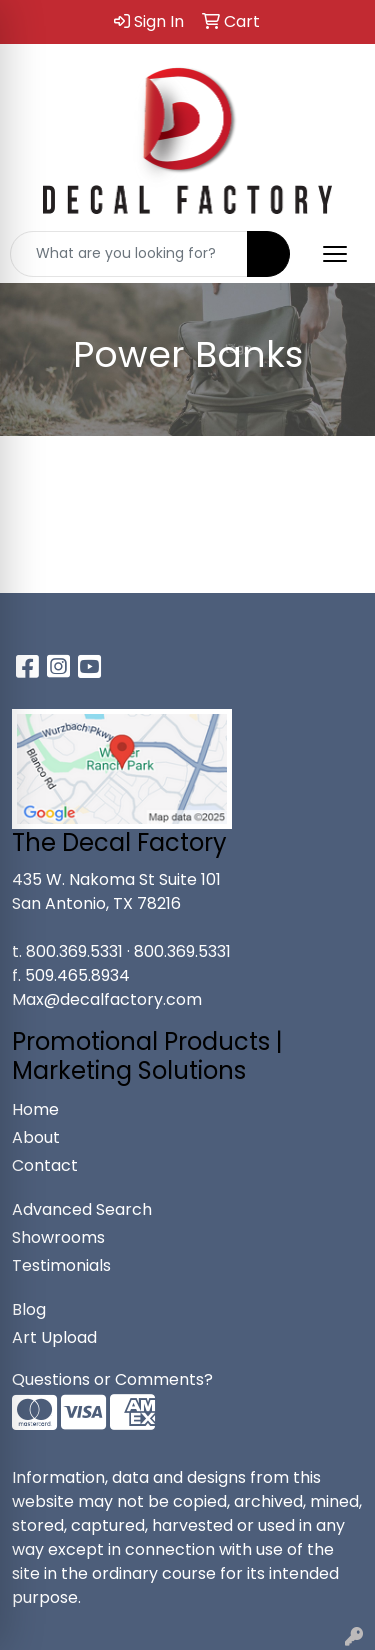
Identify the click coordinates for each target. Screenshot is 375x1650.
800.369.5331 (74, 951)
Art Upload (54, 1337)
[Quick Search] (129, 254)
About (36, 1137)
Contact (45, 1165)
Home (35, 1109)
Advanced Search (82, 1209)
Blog (29, 1309)
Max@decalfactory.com (107, 999)
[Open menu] (335, 254)
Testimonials (61, 1265)
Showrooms (58, 1237)
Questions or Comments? (112, 1379)
